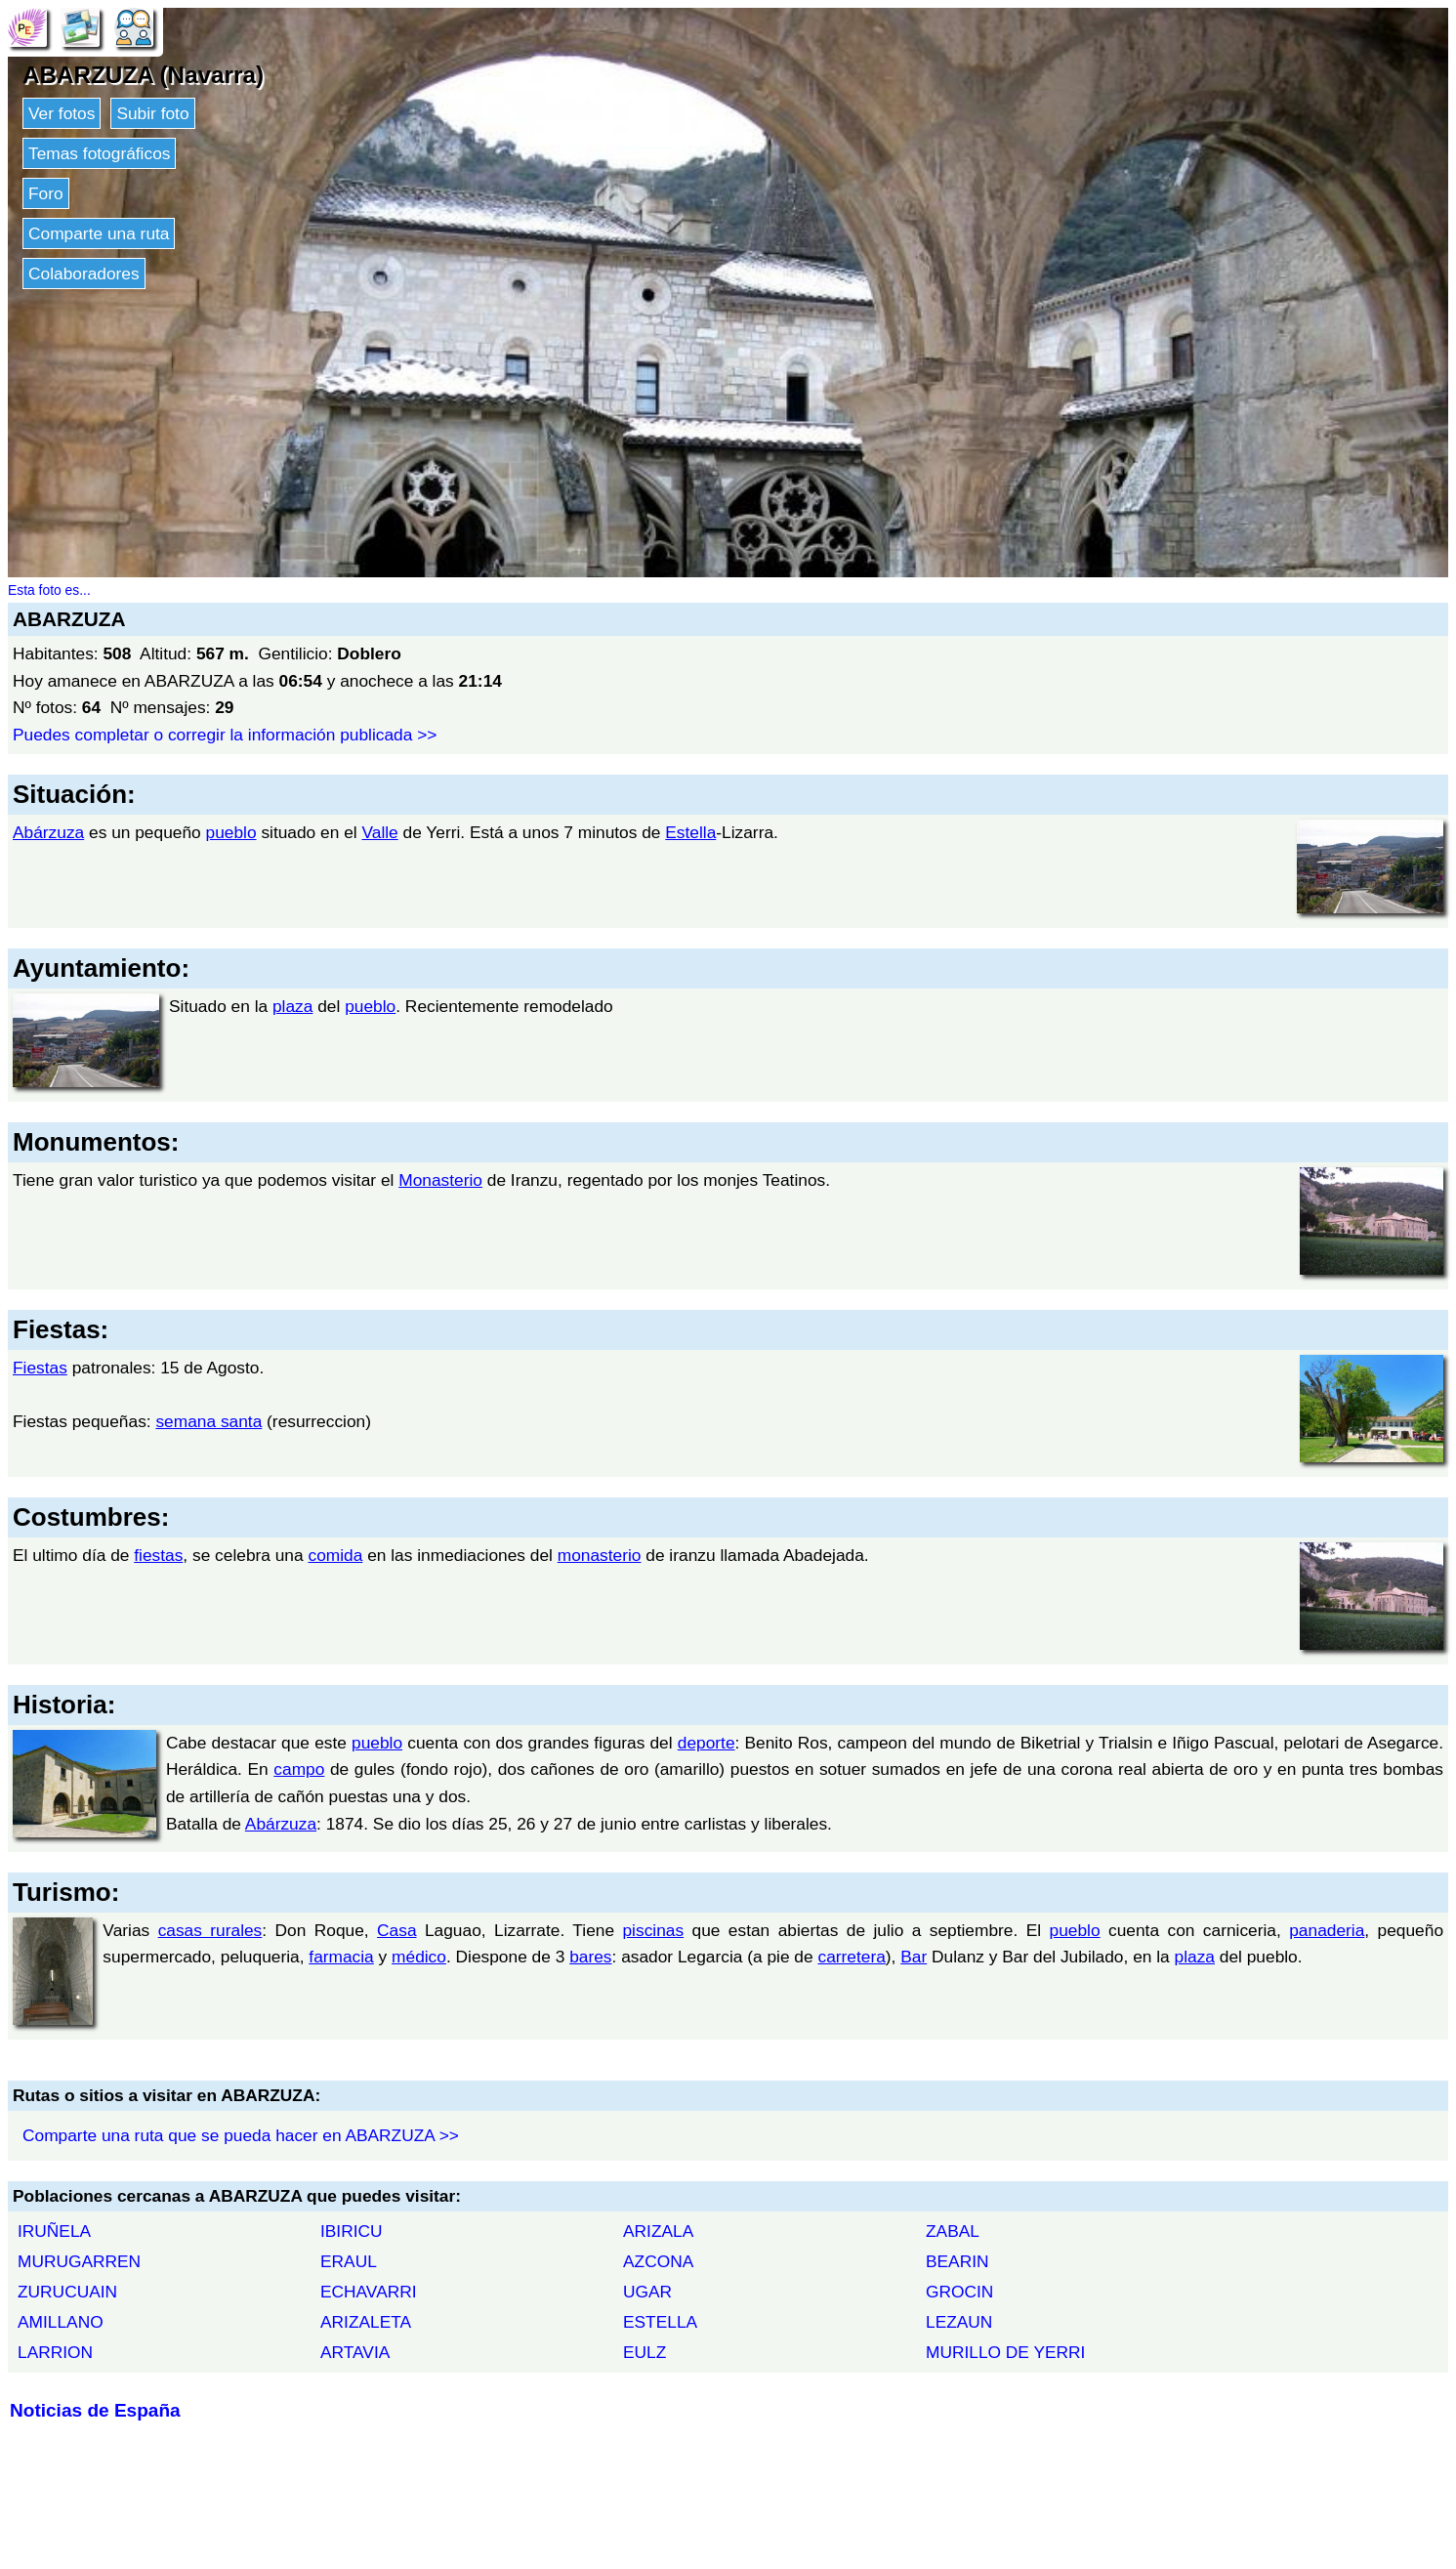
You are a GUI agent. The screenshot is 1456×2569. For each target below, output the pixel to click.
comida (335, 1555)
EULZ (644, 2352)
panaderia (1326, 1930)
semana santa (208, 1421)
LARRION (55, 2352)
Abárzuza (48, 832)
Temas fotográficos (99, 153)
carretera (851, 1956)
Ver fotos (61, 113)
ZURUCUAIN (67, 2291)
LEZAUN (959, 2322)
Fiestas (40, 1367)
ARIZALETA (365, 2322)
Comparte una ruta (98, 233)
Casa (396, 1930)
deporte (706, 1742)
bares (590, 1956)
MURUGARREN (79, 2261)
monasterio (600, 1555)
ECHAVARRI (368, 2291)
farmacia (341, 1956)
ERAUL (348, 2261)
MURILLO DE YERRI (1005, 2352)
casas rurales (210, 1930)
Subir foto (152, 113)
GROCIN (959, 2291)
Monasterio (440, 1180)
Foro (45, 193)
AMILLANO (61, 2322)
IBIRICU (351, 2231)
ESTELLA (660, 2322)
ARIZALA (658, 2231)
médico (419, 1956)
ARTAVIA (355, 2352)
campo (298, 1769)
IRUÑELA (54, 2231)
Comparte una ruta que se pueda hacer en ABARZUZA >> (240, 2135)
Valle (379, 832)
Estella (690, 832)
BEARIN (957, 2261)
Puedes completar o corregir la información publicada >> (225, 734)
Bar (913, 1956)
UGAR (647, 2291)
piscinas (653, 1930)
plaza (292, 1006)
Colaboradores (84, 273)
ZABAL (952, 2231)
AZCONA (658, 2261)
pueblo (231, 832)
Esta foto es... (49, 590)
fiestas (158, 1555)
